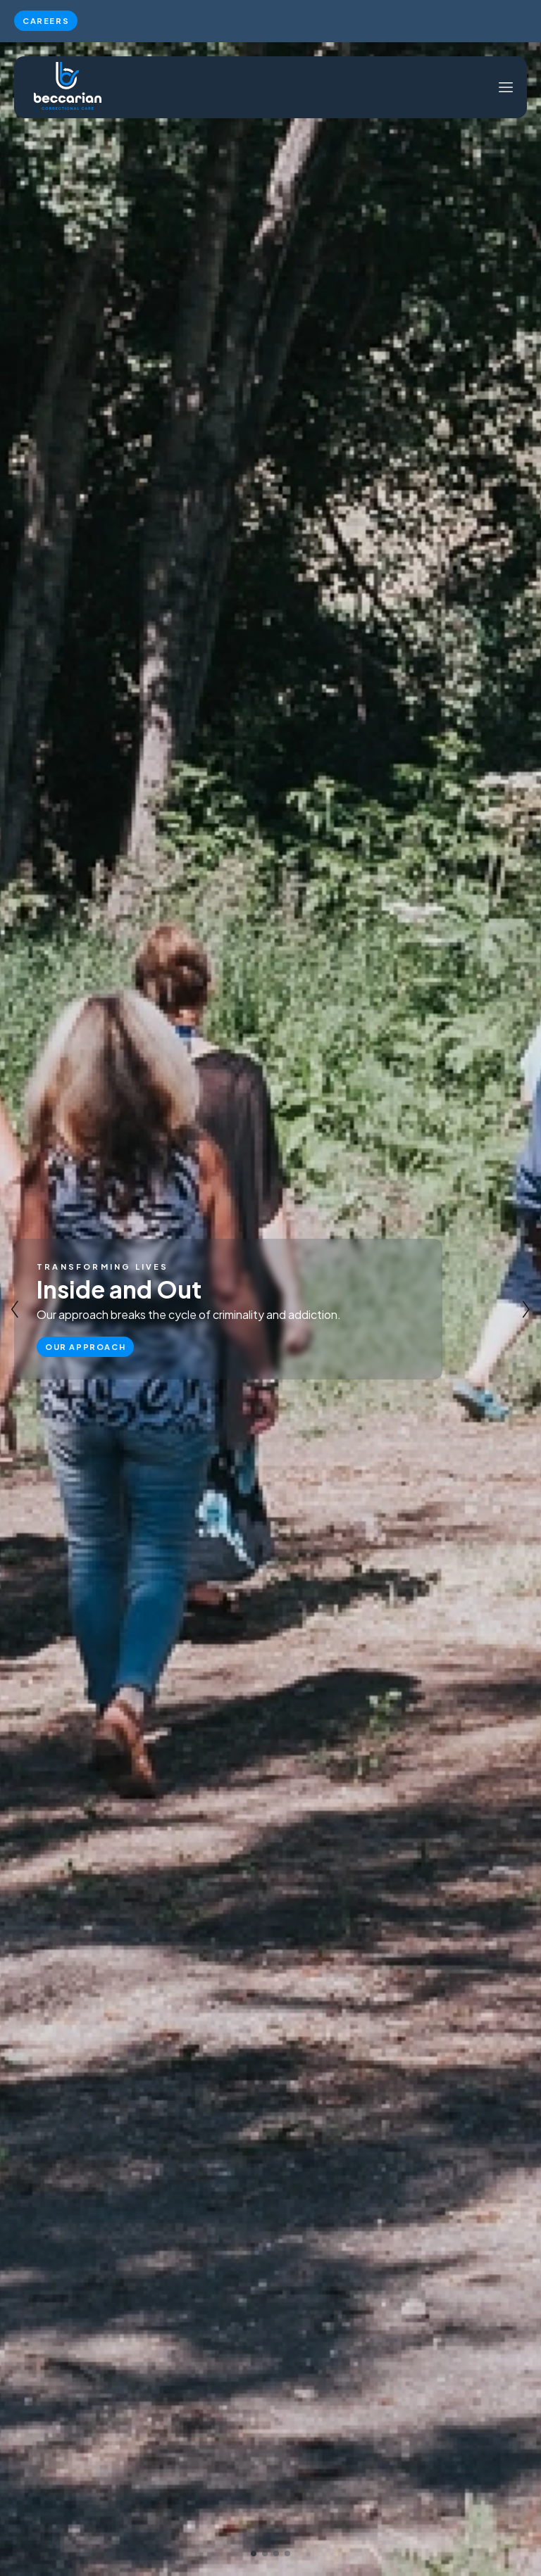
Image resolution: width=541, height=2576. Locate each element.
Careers (46, 20)
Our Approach (85, 1346)
